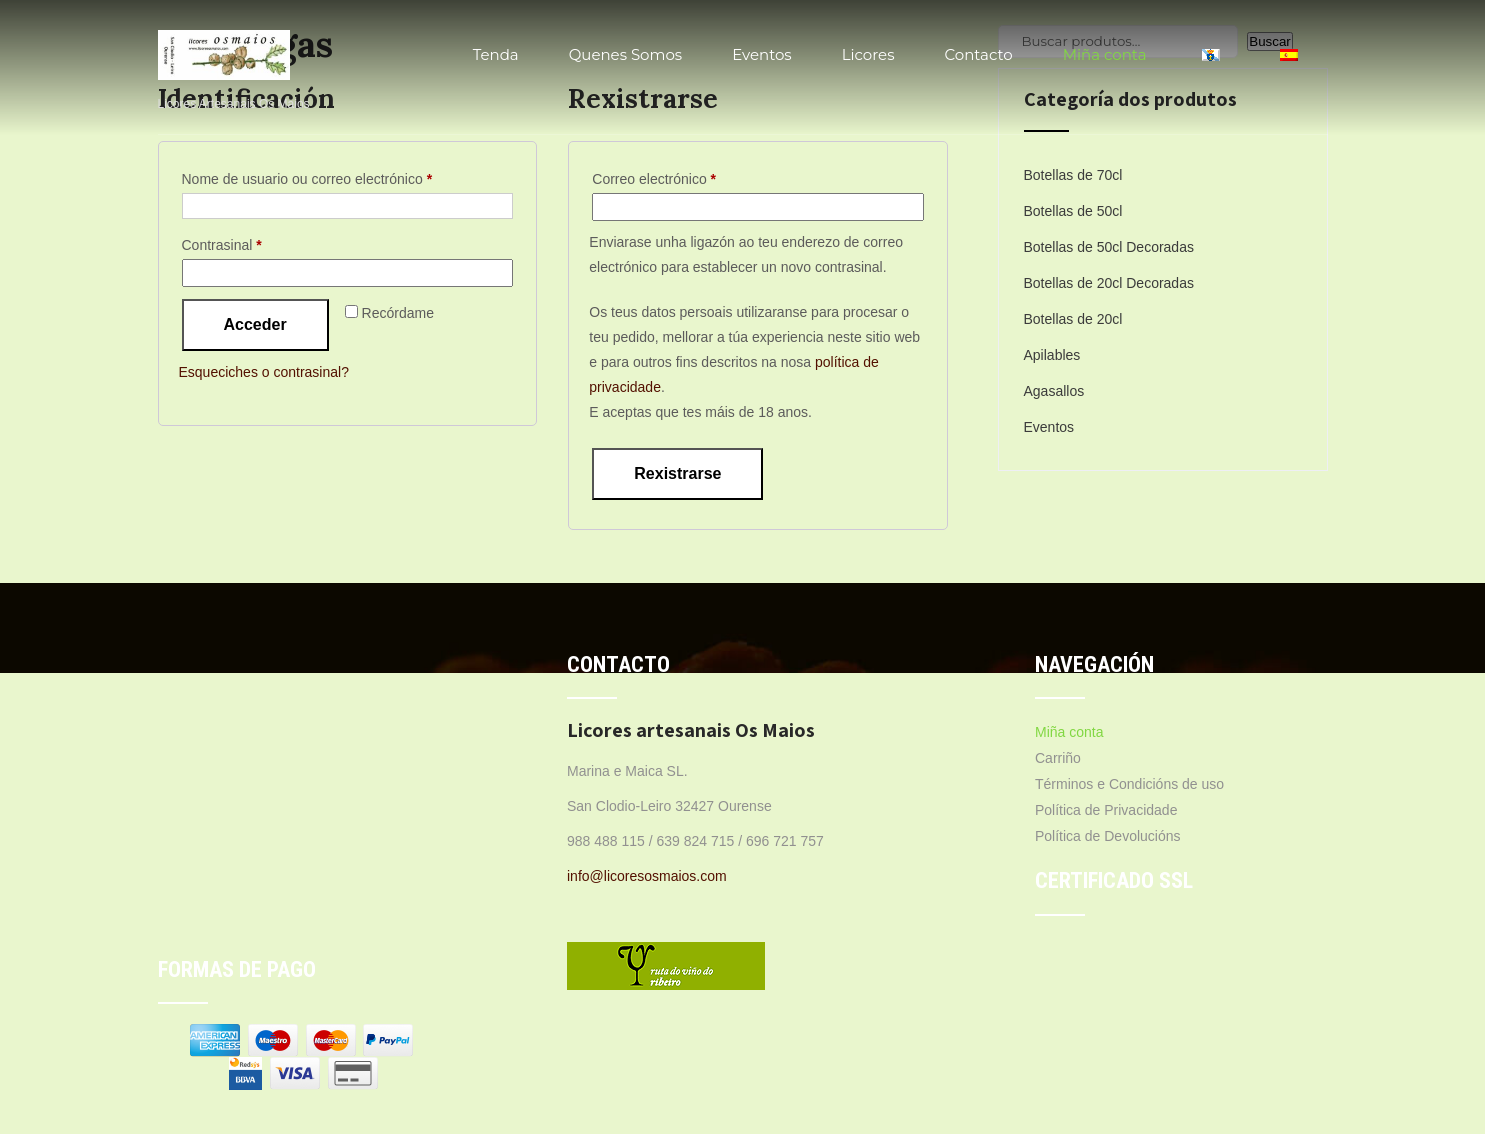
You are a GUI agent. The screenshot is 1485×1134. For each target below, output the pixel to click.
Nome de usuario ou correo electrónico (341, 176)
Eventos (762, 54)
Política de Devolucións (1108, 836)
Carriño (1058, 758)
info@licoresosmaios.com (647, 876)
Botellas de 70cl (1073, 175)
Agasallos (1054, 391)
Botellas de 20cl (1073, 319)
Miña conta (1105, 54)
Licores (868, 54)
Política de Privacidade (1106, 810)
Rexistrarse (677, 473)
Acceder (255, 324)
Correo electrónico (688, 176)
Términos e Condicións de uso (1129, 784)
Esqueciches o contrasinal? (264, 372)
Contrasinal (256, 242)
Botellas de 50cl (1073, 211)
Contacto (978, 54)
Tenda (496, 54)
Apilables (1052, 355)
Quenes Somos (625, 54)
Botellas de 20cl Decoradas (1109, 283)
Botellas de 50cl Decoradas (1109, 247)
